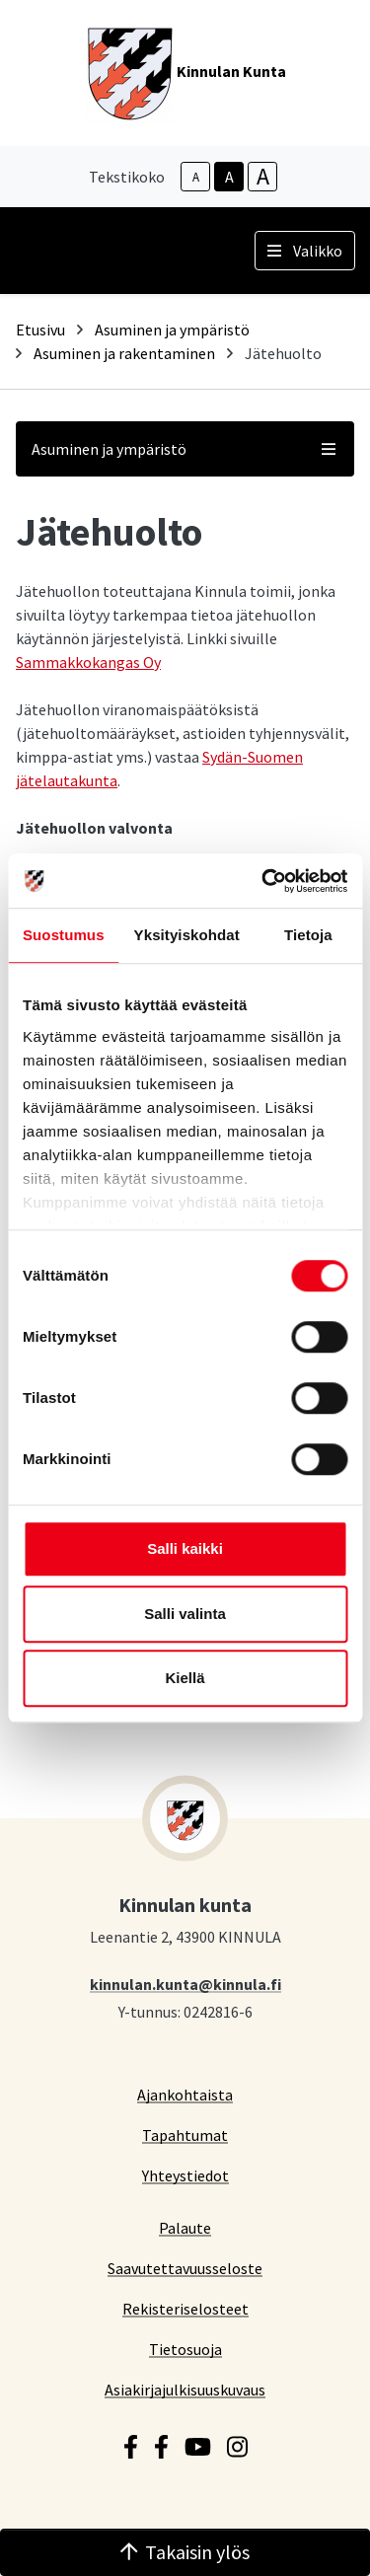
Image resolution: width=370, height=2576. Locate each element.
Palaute (185, 2227)
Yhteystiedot (185, 2175)
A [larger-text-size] (263, 176)
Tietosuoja (185, 2348)
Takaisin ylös (185, 2551)
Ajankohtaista (185, 2094)
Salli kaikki (185, 1548)
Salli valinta (185, 1613)
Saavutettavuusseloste (185, 2267)
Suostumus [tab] (64, 934)
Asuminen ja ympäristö (172, 329)
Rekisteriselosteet (185, 2308)
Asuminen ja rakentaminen (124, 353)
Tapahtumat (185, 2134)
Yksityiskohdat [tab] (187, 934)
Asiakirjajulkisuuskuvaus (185, 2389)
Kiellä (184, 1677)
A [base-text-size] (229, 176)
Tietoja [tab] (308, 934)
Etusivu (40, 329)
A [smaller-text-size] (195, 177)
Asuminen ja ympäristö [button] (185, 449)
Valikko (304, 250)
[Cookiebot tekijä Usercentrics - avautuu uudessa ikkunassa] (263, 881)
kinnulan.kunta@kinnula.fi (185, 1983)
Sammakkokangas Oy (88, 662)
